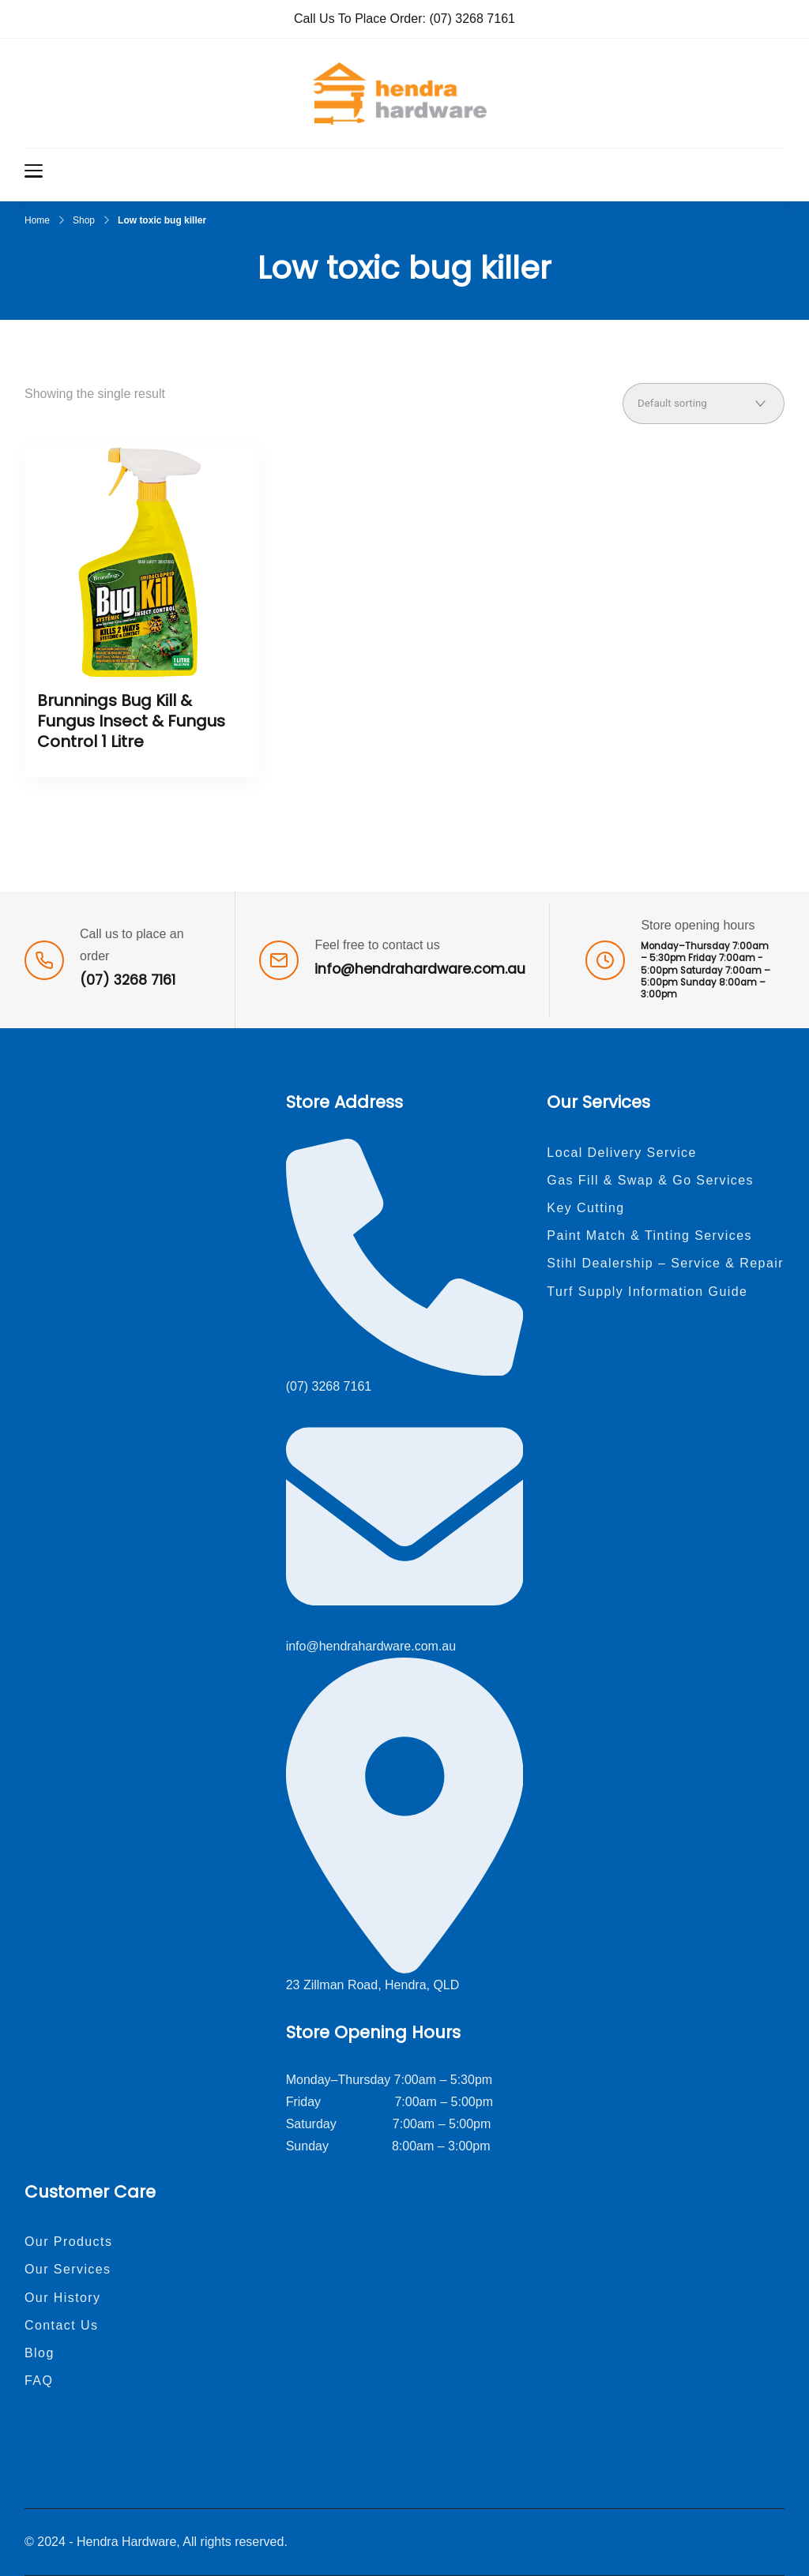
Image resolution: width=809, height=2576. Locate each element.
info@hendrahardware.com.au (419, 968)
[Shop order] (704, 403)
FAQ (38, 2380)
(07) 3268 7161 (472, 18)
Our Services (67, 2269)
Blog (39, 2353)
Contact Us (61, 2325)
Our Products (68, 2241)
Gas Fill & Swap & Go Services (650, 1180)
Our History (62, 2297)
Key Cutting (585, 1208)
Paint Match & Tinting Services (649, 1235)
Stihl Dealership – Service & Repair (665, 1263)
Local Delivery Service (622, 1152)
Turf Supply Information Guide (647, 1291)
